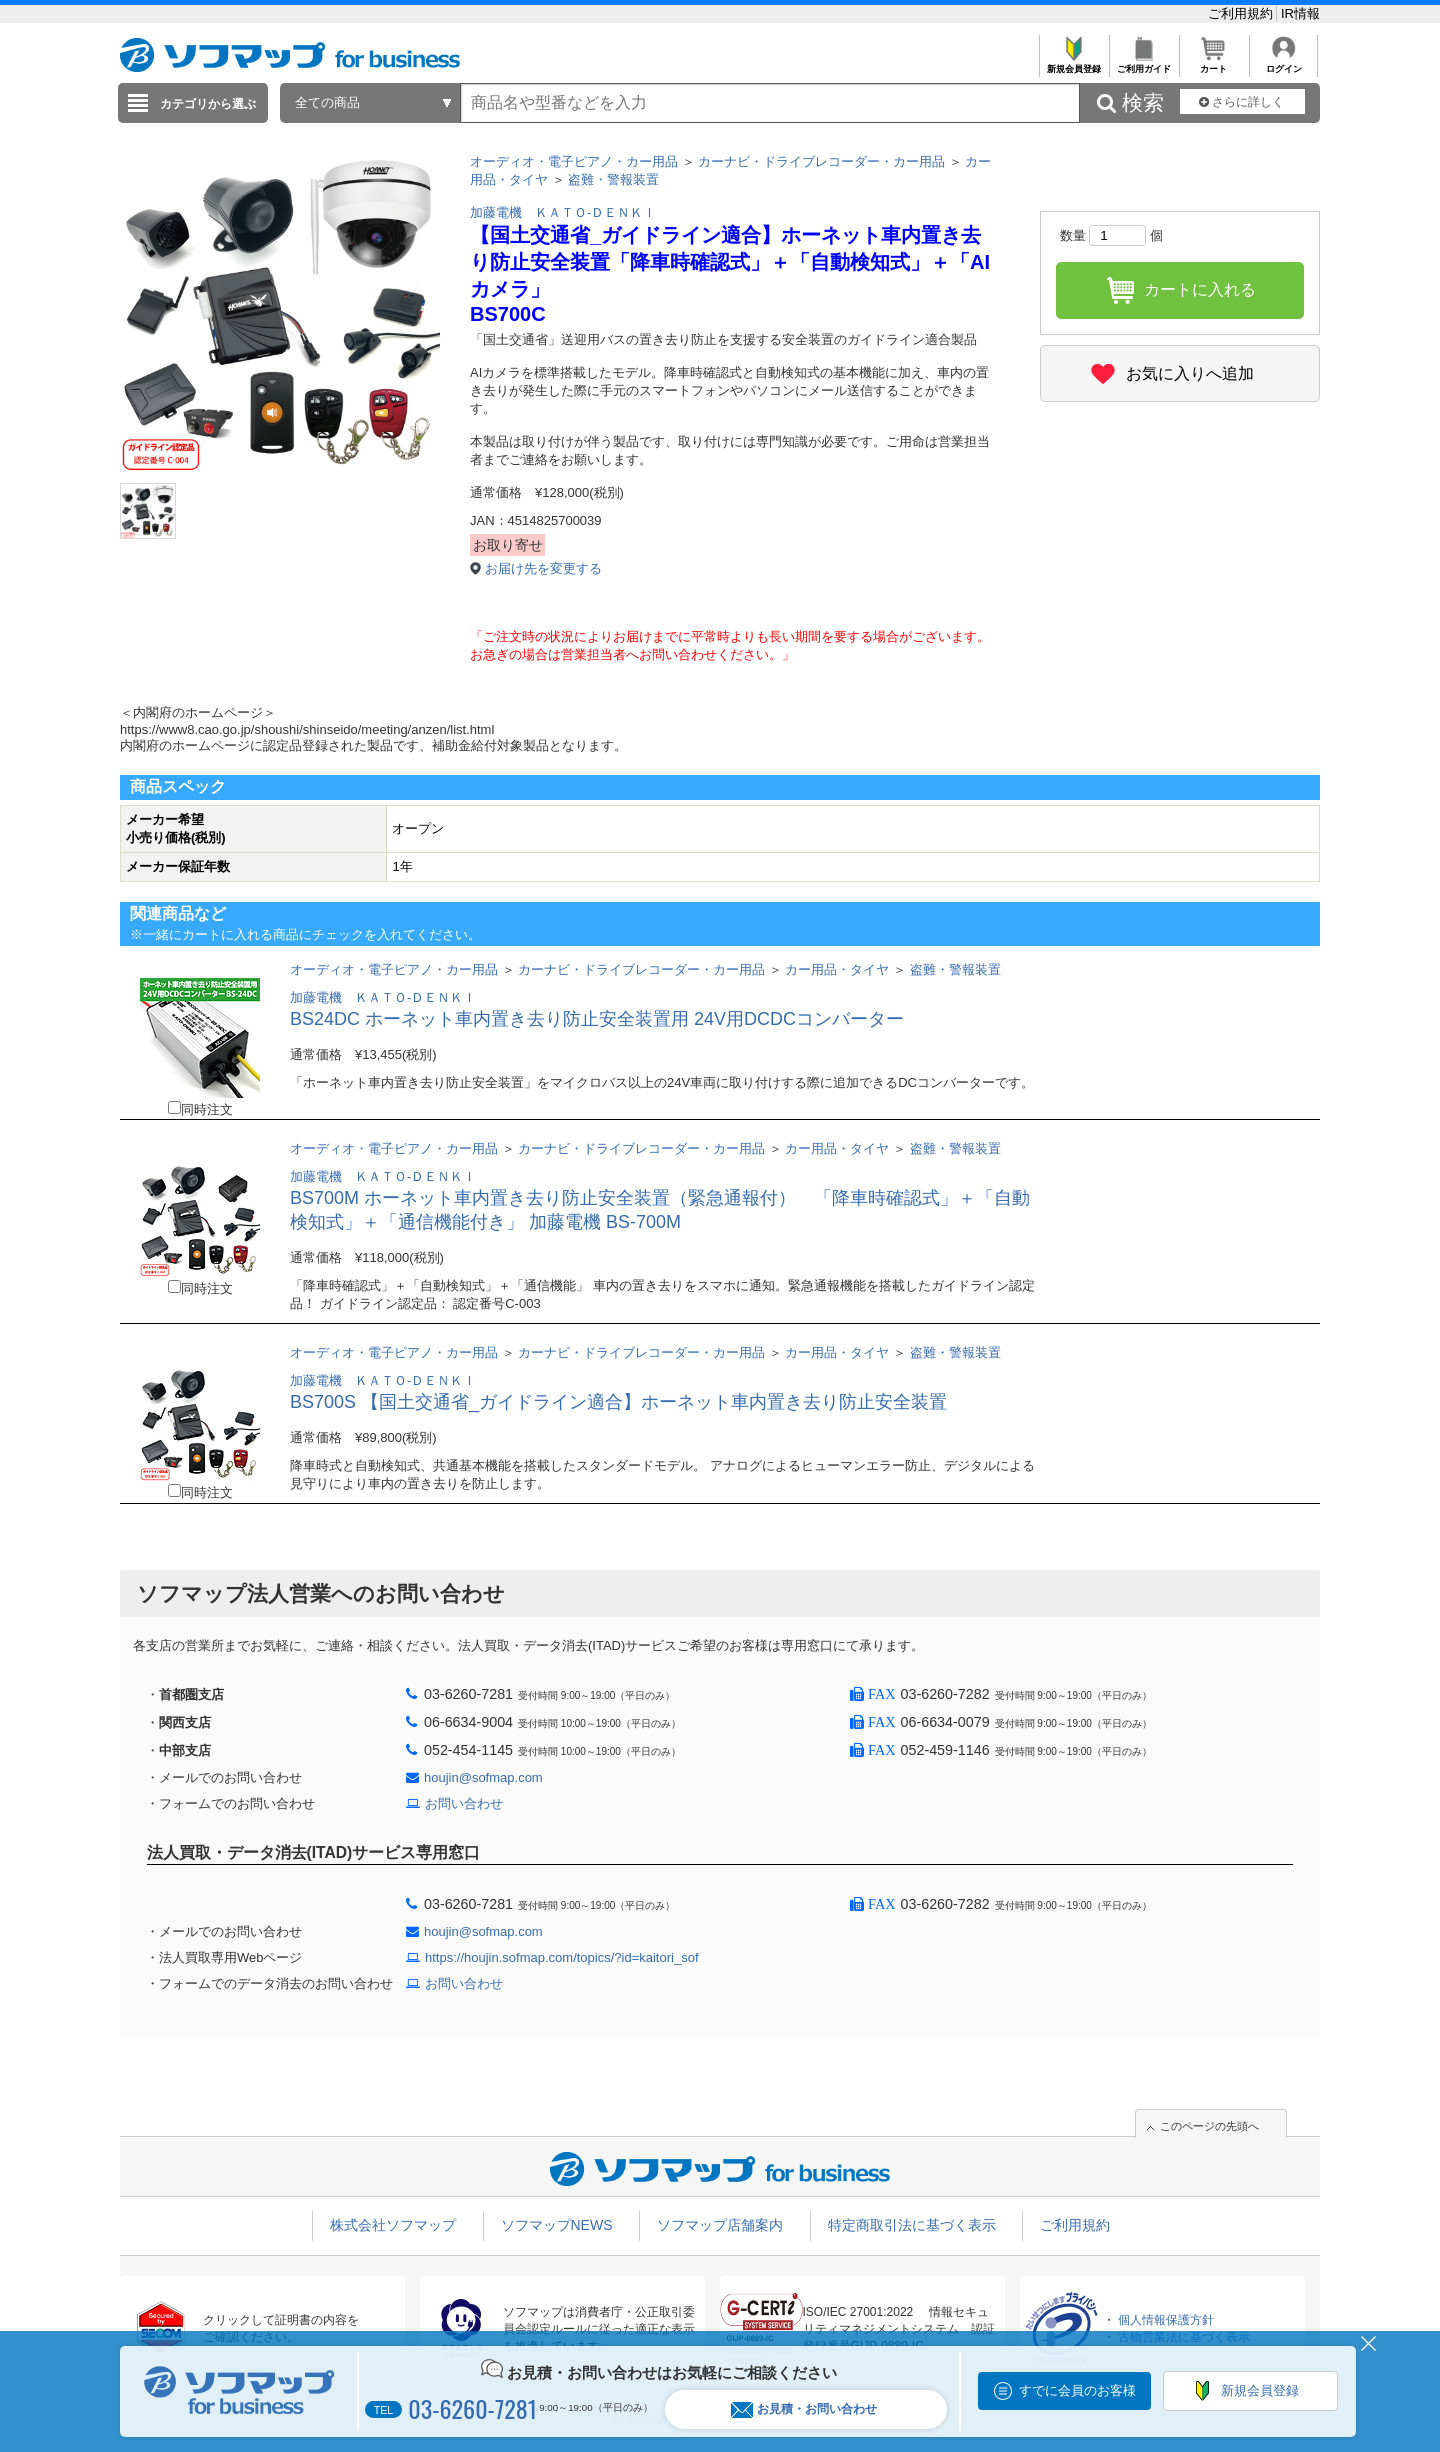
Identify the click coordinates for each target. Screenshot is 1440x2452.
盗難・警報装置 (613, 179)
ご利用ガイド (1143, 63)
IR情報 (1300, 13)
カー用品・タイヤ (837, 969)
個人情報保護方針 (1166, 2320)
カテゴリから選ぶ (208, 104)
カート (1213, 63)
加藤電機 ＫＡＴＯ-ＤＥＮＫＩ (563, 212)
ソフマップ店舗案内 (720, 2225)
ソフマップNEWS (557, 2225)
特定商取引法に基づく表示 (912, 2225)
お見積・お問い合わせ (804, 2409)
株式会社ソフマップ (393, 2225)
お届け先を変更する (543, 568)
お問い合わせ (464, 1803)
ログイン (1283, 63)
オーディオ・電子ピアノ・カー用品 (574, 161)
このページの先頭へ (1209, 2126)
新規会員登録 (1073, 63)
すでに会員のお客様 (1077, 2390)
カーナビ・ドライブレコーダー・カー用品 (821, 161)
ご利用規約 (1242, 13)
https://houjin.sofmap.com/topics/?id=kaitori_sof (562, 1957)
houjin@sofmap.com (483, 1777)
